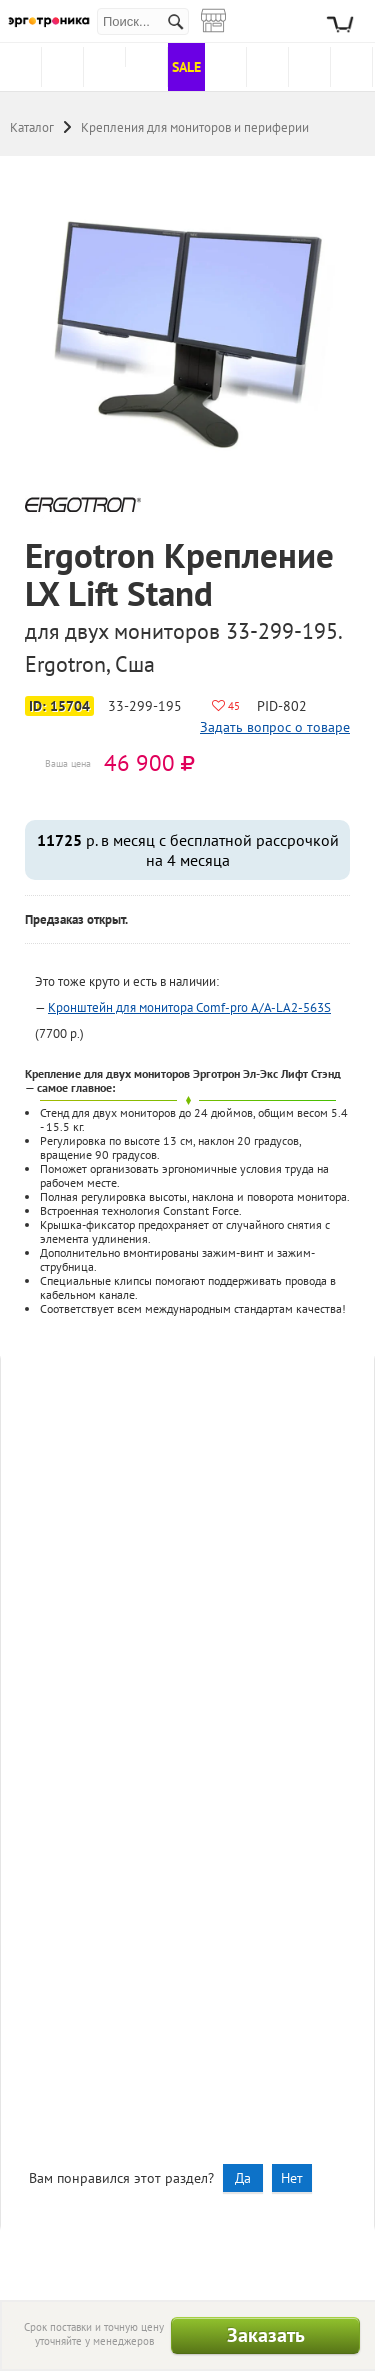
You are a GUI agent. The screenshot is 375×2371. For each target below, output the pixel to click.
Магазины (224, 10)
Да (243, 2178)
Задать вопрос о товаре (275, 727)
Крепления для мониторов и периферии (195, 127)
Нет (292, 2178)
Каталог (32, 127)
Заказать (266, 2335)
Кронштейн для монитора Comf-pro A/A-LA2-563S (189, 1007)
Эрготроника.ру (49, 21)
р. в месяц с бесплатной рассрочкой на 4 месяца (188, 850)
